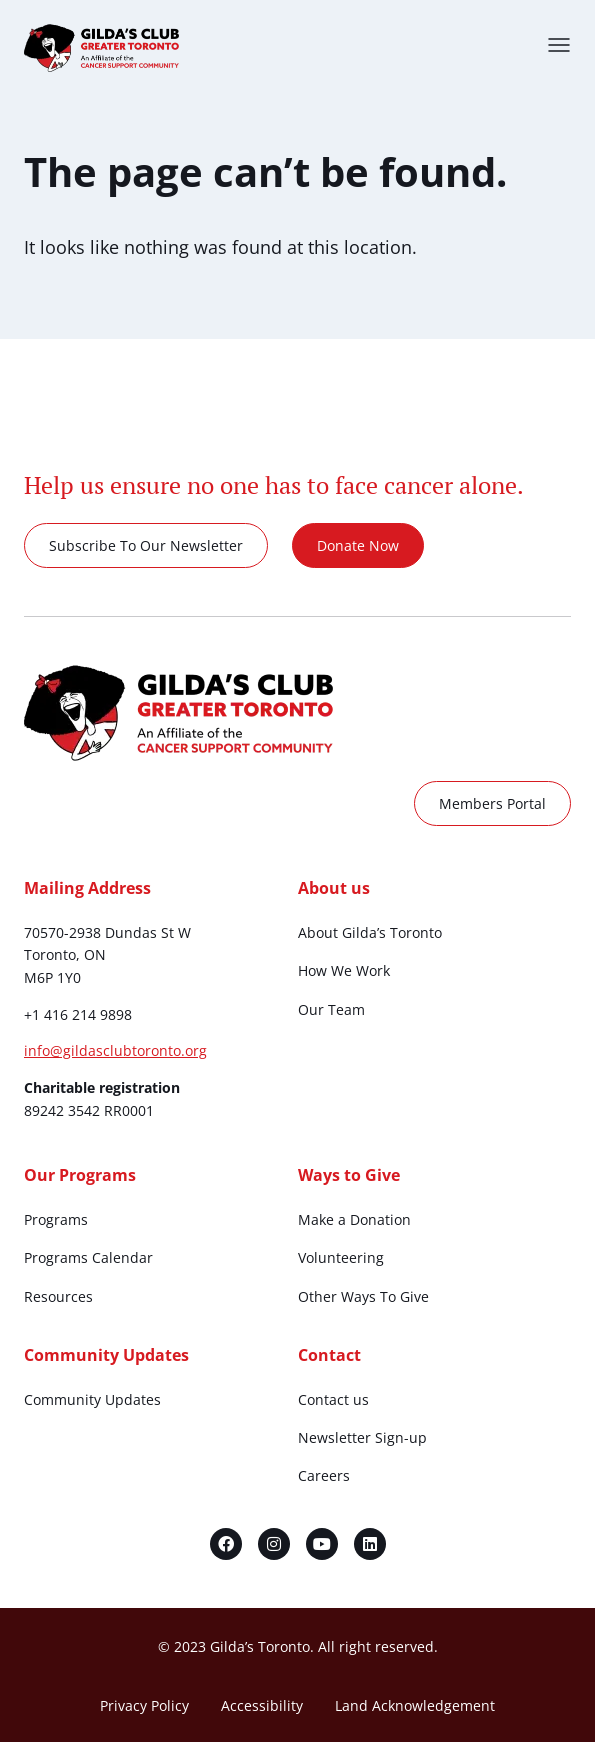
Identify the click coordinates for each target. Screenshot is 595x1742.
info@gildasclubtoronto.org (115, 1050)
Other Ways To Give (363, 1296)
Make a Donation (354, 1219)
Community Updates (92, 1399)
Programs (56, 1219)
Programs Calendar (88, 1257)
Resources (58, 1296)
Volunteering (341, 1257)
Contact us (333, 1399)
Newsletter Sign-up (362, 1437)
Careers (324, 1475)
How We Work (344, 970)
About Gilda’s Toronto (370, 932)
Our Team (331, 1009)
